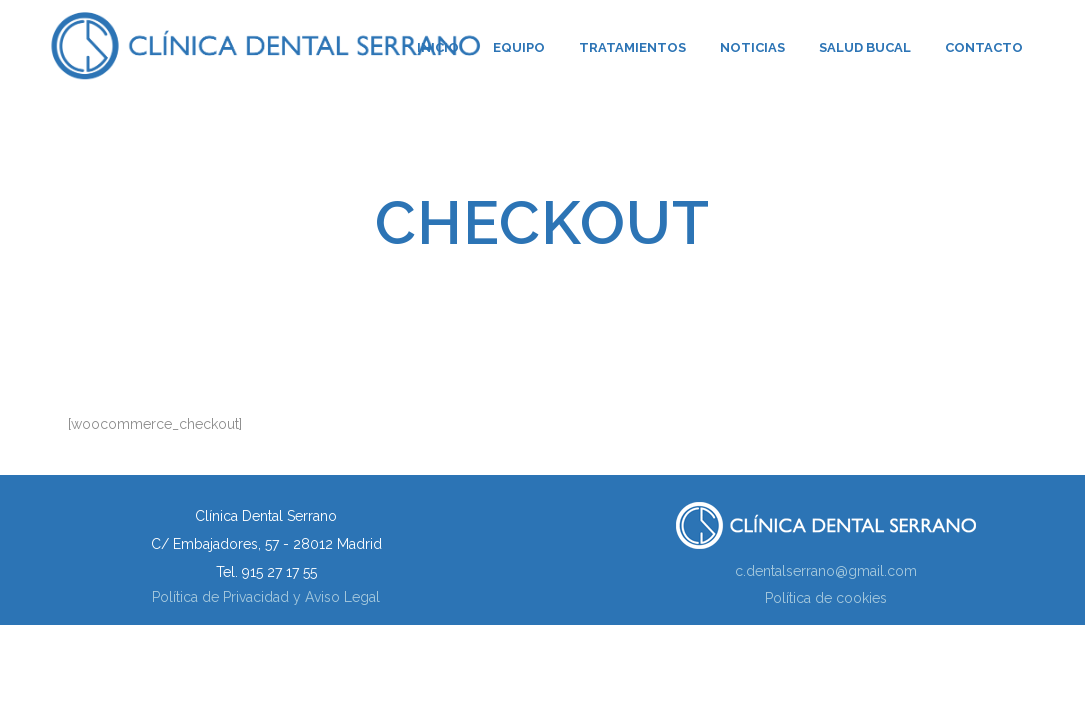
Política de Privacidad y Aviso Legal (266, 597)
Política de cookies (826, 598)
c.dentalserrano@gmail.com (826, 571)
